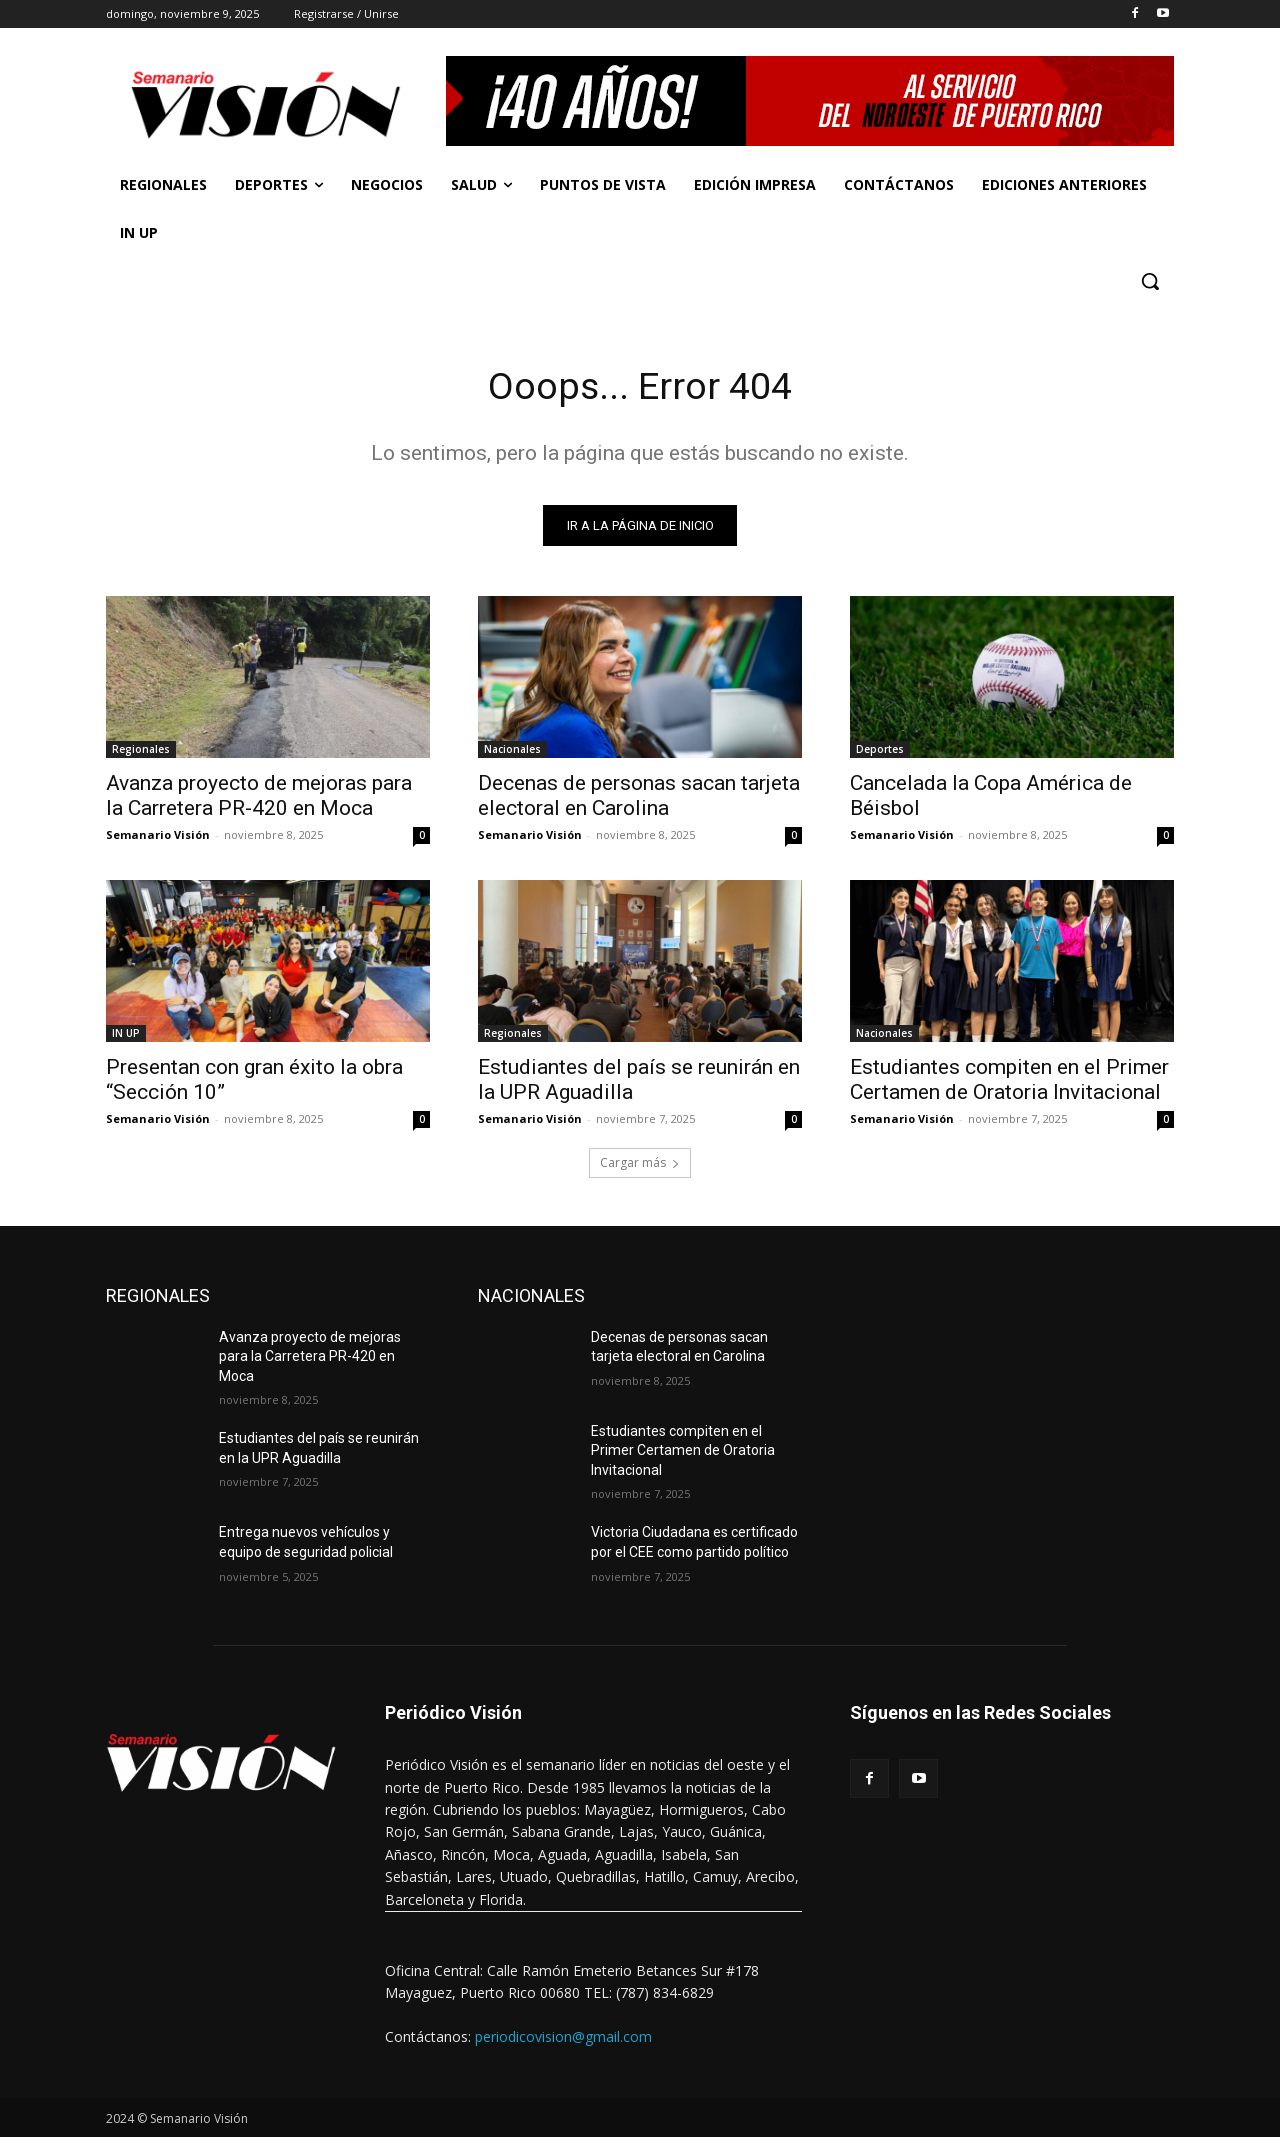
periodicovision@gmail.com (563, 2039)
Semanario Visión (158, 837)
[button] (1150, 281)
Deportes (880, 752)
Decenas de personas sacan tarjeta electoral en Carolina (639, 798)
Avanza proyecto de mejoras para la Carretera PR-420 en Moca (259, 798)
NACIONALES (531, 1298)
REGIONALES (158, 1298)
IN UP (126, 1036)
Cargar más (640, 1165)
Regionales (141, 752)
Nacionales (512, 752)
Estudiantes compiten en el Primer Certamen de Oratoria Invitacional (1009, 1082)
